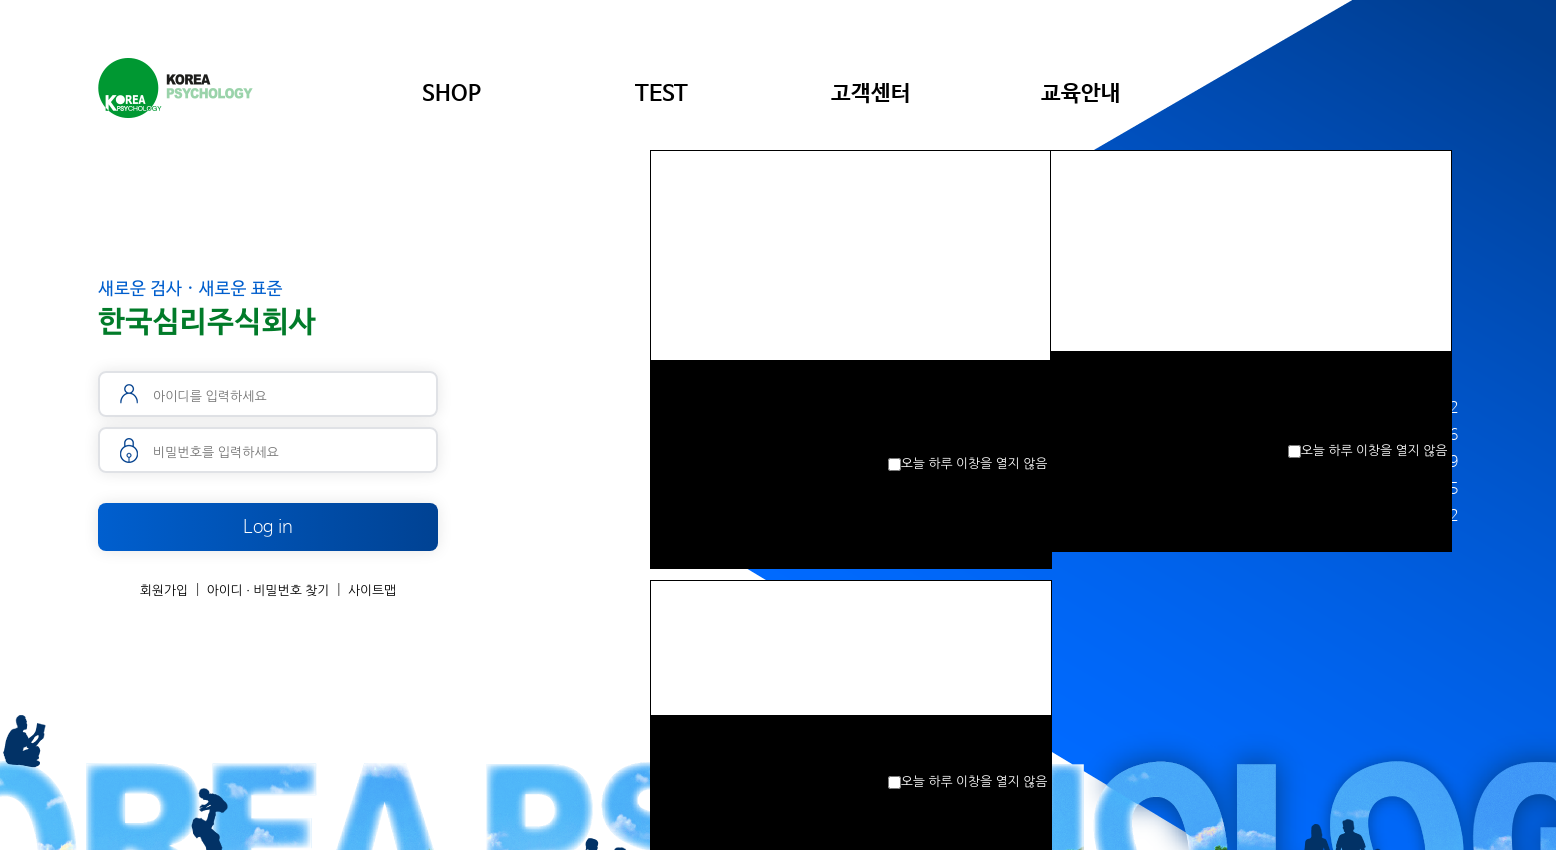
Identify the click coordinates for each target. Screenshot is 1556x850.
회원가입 (164, 590)
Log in (268, 527)
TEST (661, 94)
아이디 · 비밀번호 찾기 (268, 590)
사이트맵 (372, 590)
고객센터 (871, 94)
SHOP (451, 94)
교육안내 (1081, 94)
